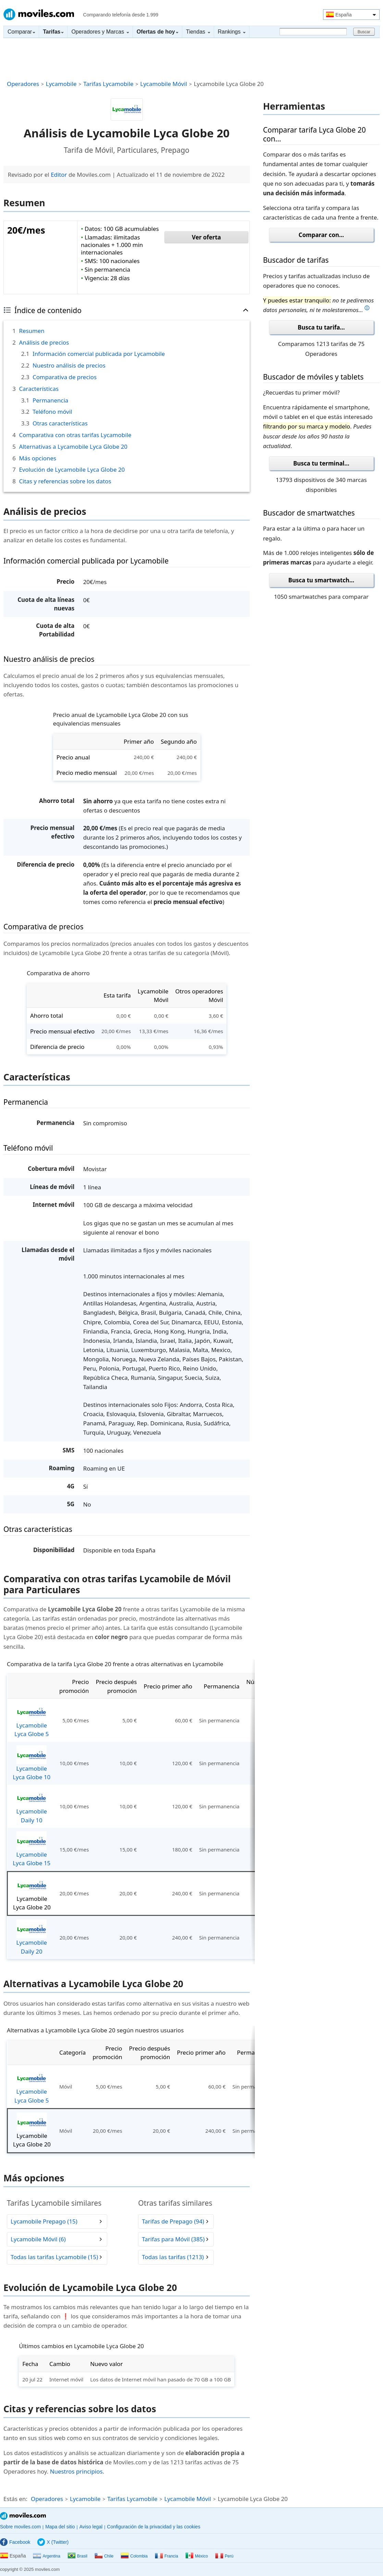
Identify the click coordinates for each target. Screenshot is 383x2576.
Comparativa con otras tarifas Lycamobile (75, 435)
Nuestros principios (76, 2471)
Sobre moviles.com (20, 2526)
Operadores (23, 84)
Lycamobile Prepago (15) (44, 2221)
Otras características (60, 423)
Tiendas (198, 32)
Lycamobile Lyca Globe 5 (31, 1720)
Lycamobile (61, 84)
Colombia (134, 2556)
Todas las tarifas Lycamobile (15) (54, 2257)
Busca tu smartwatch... (321, 580)
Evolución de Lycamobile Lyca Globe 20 (72, 469)
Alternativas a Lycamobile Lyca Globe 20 (73, 446)
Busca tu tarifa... (321, 327)
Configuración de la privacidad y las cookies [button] (153, 2526)
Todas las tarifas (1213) (173, 2257)
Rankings (231, 32)
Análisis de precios (44, 342)
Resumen (31, 331)
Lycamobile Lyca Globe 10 (31, 1763)
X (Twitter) (53, 2542)
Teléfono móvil (52, 412)
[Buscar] (313, 31)
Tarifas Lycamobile (108, 84)
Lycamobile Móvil (163, 84)
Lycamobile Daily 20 (31, 1937)
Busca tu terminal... (321, 463)
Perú (224, 2556)
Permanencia (50, 400)
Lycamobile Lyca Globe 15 (31, 1849)
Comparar (21, 32)
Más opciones (37, 458)
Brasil (77, 2556)
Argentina (46, 2556)
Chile (104, 2556)
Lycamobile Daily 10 (31, 1806)
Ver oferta (206, 237)
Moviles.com (38, 14)
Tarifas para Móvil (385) (173, 2239)
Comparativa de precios (65, 377)
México (196, 2556)
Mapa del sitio (60, 2526)
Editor (59, 174)
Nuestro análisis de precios (69, 365)
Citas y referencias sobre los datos (65, 481)
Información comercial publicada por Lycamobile (99, 354)
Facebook (15, 2542)
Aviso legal (90, 2526)
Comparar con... (321, 235)
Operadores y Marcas (99, 32)
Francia (166, 2556)
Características (39, 389)
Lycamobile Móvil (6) (38, 2239)
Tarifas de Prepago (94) (173, 2221)
